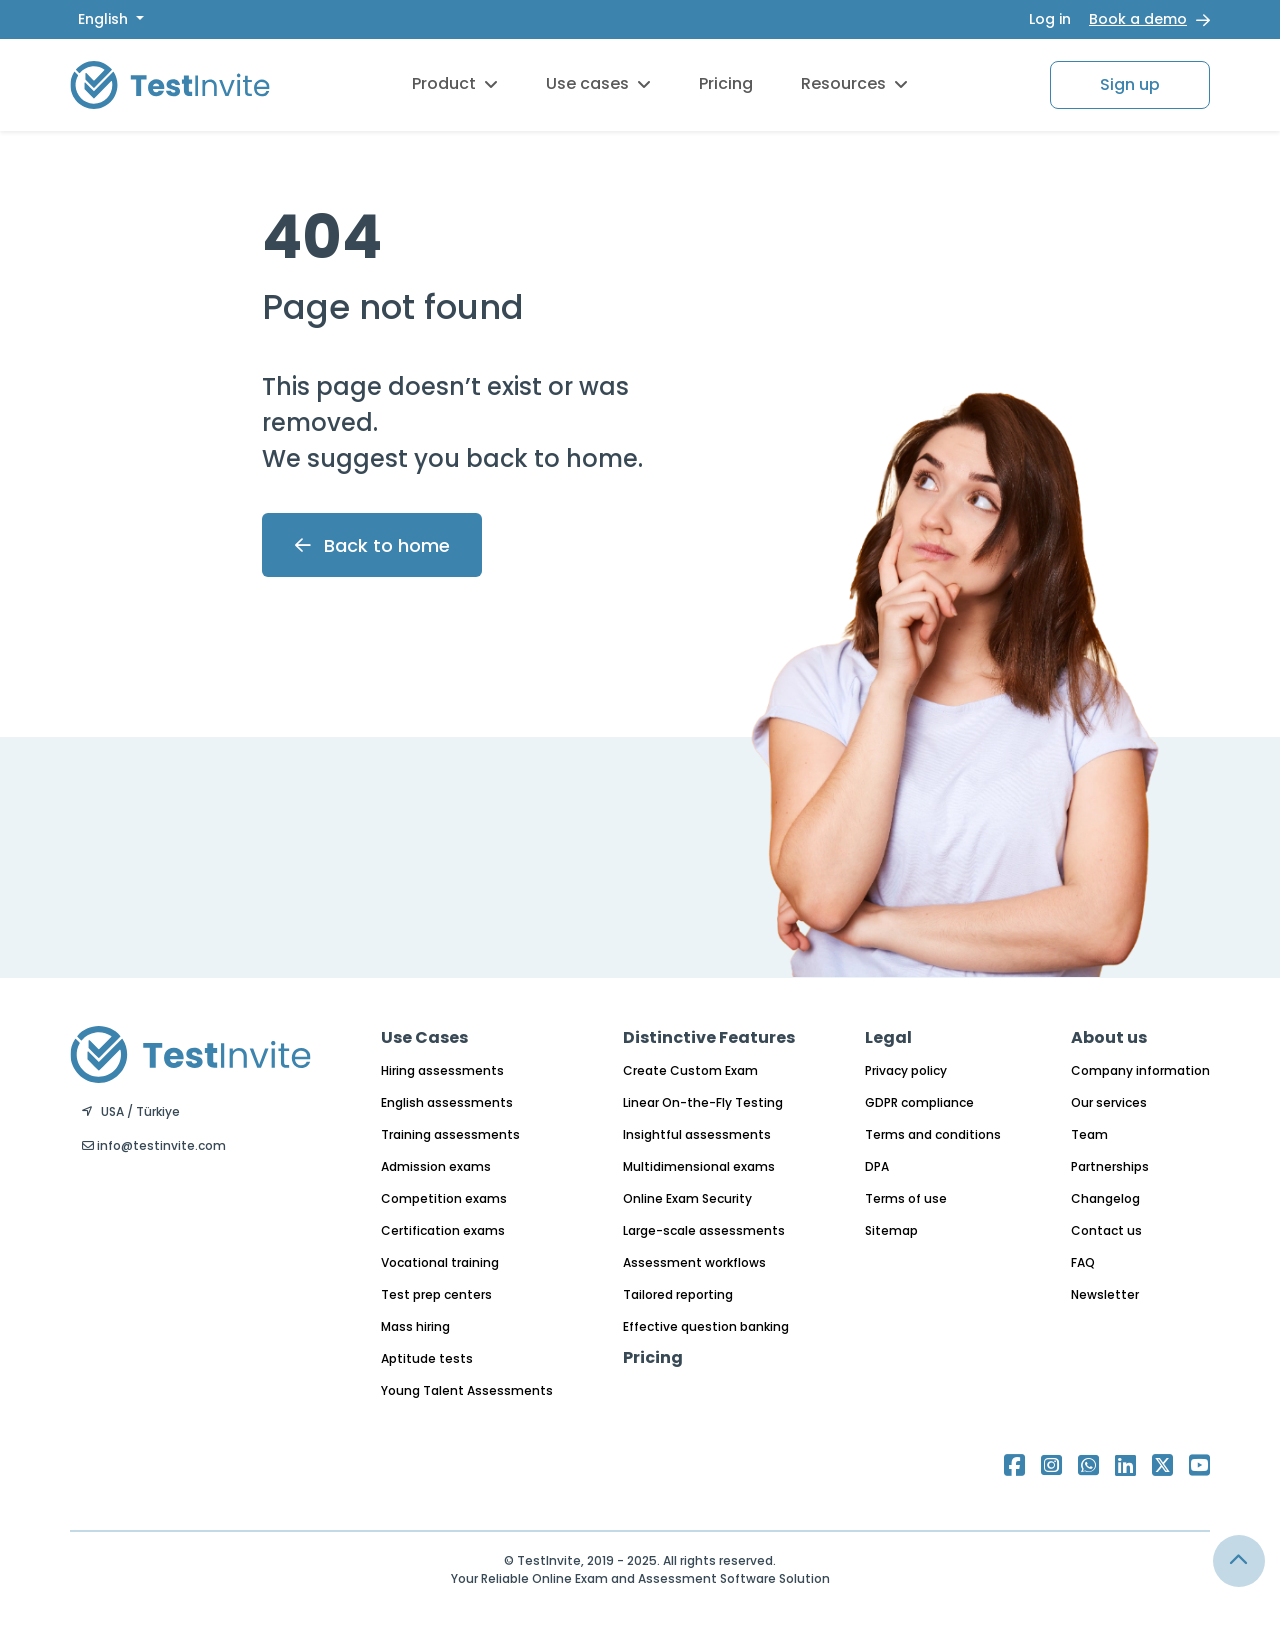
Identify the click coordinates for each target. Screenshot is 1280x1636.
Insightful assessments (697, 1134)
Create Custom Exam (690, 1070)
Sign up (1130, 84)
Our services (1109, 1102)
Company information (1140, 1070)
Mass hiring (415, 1326)
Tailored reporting (678, 1294)
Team (1089, 1134)
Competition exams (444, 1198)
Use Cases (424, 1037)
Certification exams (443, 1230)
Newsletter (1105, 1294)
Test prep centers (436, 1294)
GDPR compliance (919, 1102)
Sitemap (891, 1230)
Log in (1050, 19)
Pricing (726, 83)
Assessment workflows (694, 1262)
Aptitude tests (427, 1358)
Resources (854, 83)
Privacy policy (906, 1070)
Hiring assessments (442, 1070)
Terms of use (906, 1198)
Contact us (1106, 1230)
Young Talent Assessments (467, 1390)
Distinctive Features (709, 1037)
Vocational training (440, 1262)
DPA (877, 1166)
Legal (888, 1037)
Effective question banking (706, 1326)
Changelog (1105, 1198)
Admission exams (436, 1166)
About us (1109, 1037)
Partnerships (1110, 1166)
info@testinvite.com (154, 1145)
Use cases (598, 83)
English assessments (447, 1102)
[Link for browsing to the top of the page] (1239, 1561)
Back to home (372, 545)
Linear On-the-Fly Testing (703, 1102)
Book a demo (1138, 19)
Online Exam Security (687, 1198)
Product (455, 83)
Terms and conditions (933, 1134)
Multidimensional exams (699, 1166)
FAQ (1083, 1262)
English (105, 19)
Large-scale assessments (704, 1230)
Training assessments (450, 1134)
